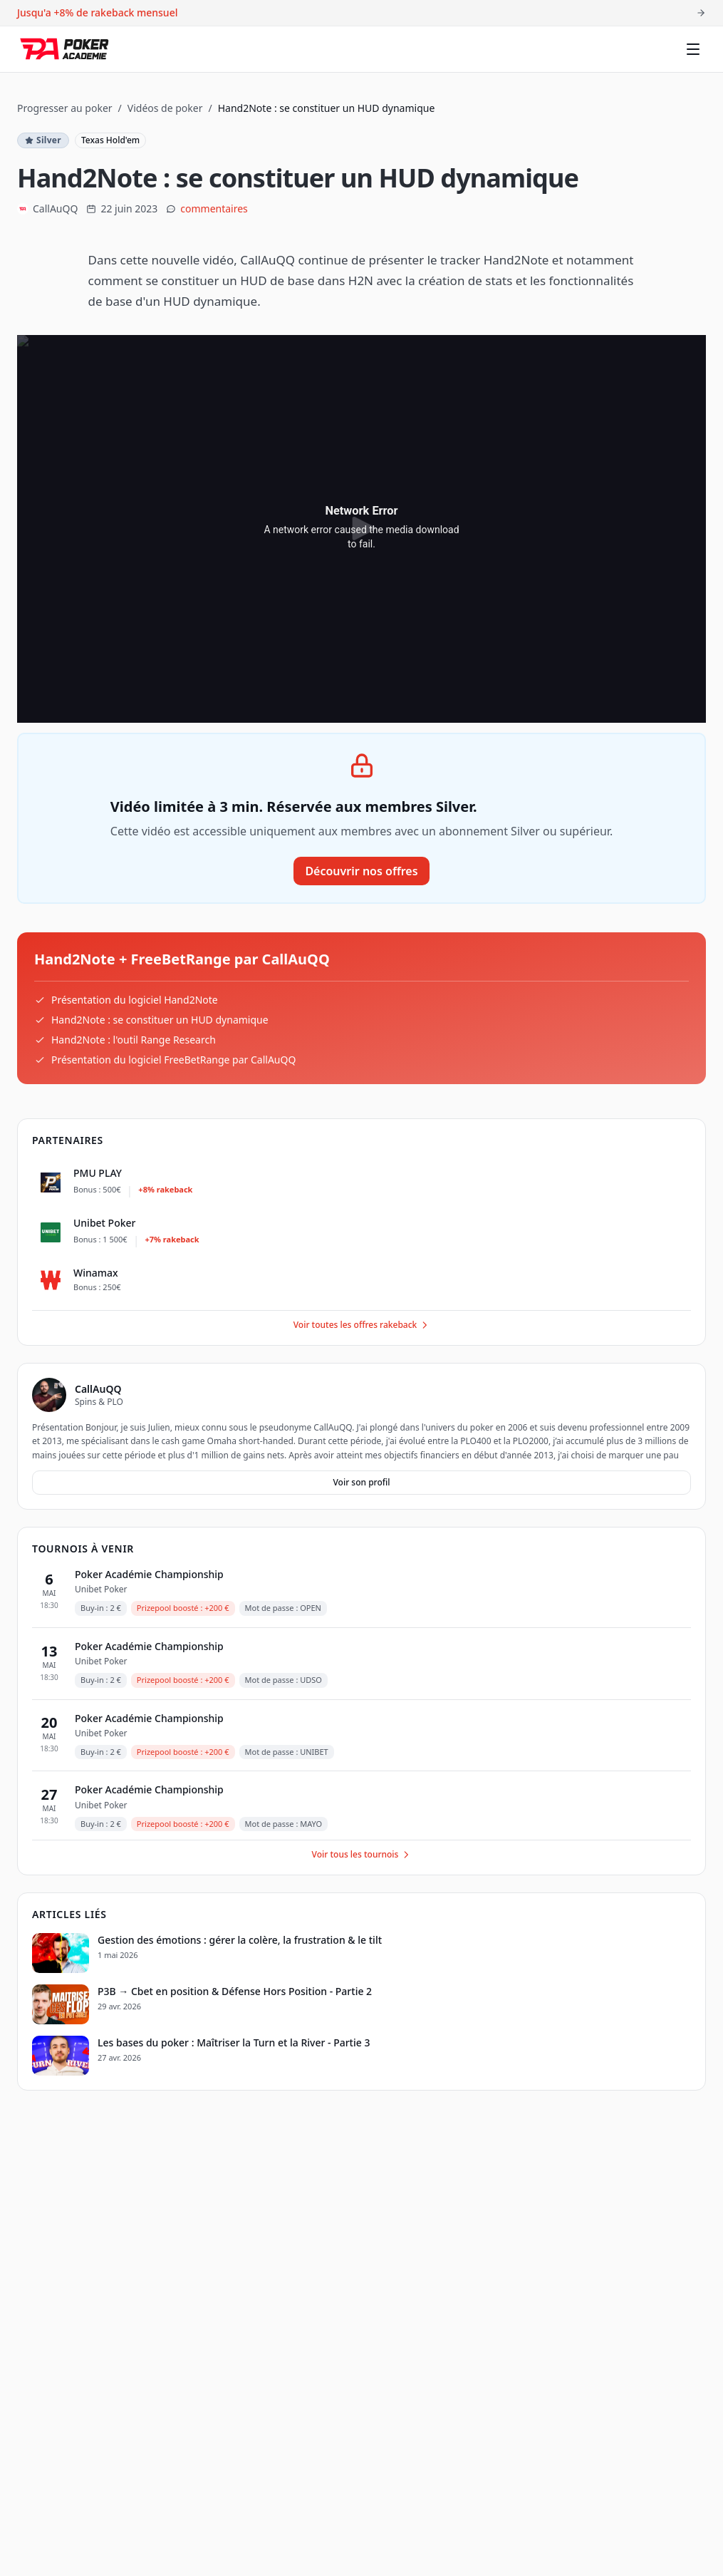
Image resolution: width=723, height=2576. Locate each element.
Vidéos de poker (165, 108)
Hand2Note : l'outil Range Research (133, 1039)
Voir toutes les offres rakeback (361, 1325)
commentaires (214, 208)
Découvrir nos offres (361, 871)
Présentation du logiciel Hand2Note (134, 999)
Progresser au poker (65, 108)
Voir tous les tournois (362, 1854)
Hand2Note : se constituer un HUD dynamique (160, 1019)
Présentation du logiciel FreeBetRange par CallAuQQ (173, 1059)
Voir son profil (361, 1482)
